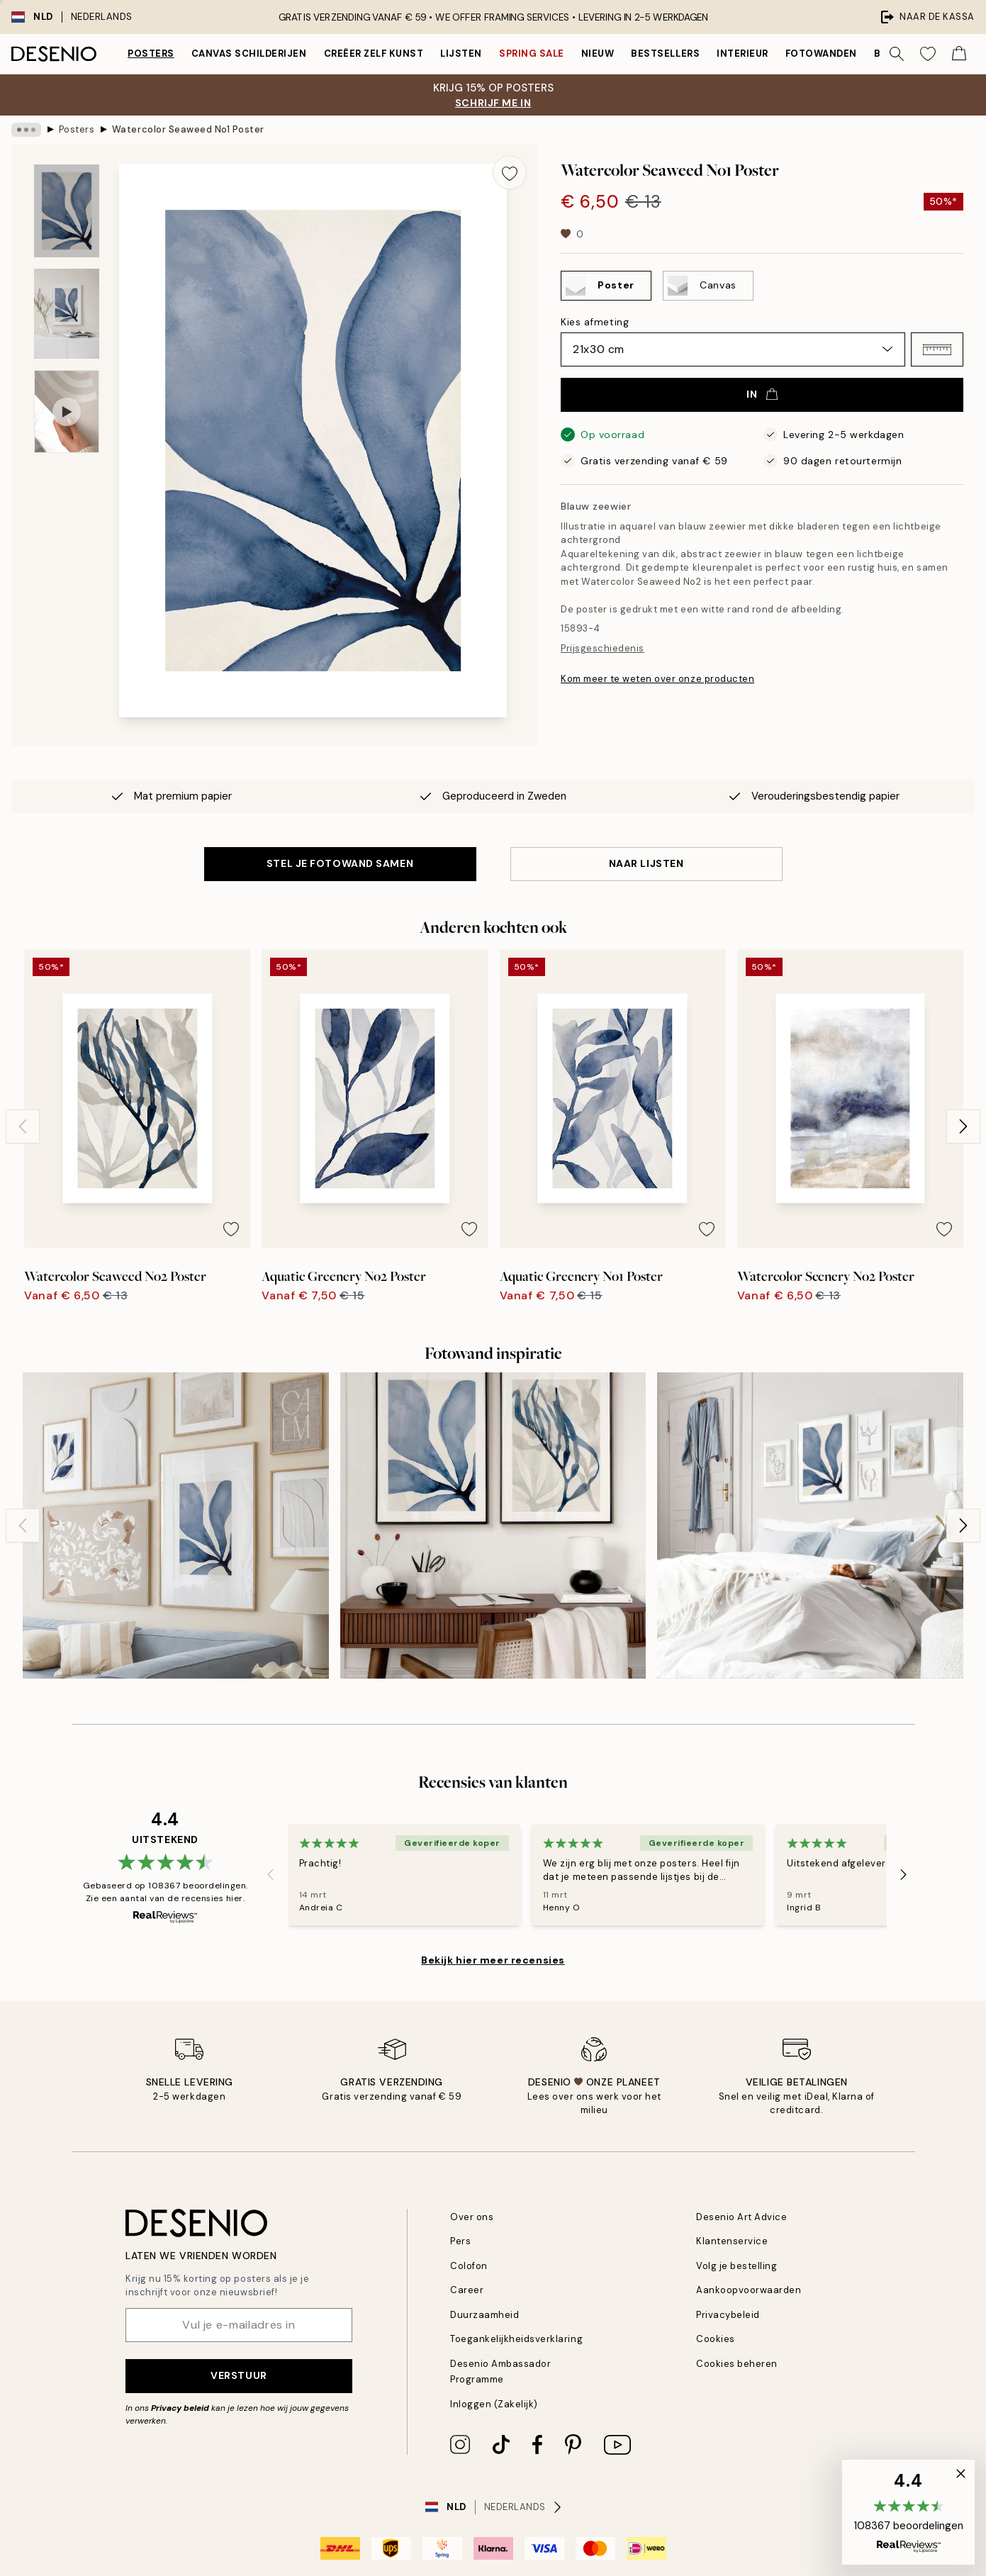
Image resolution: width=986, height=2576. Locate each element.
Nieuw (598, 53)
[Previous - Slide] (23, 1126)
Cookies (715, 2339)
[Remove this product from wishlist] (510, 172)
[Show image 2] (66, 314)
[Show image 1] (66, 210)
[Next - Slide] (963, 1126)
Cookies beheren (737, 2364)
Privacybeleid (728, 2315)
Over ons (471, 2217)
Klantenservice (732, 2241)
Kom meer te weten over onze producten (657, 679)
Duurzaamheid (484, 2315)
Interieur (742, 53)
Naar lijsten (646, 863)
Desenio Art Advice (741, 2217)
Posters (151, 53)
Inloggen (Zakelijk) (494, 2404)
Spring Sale (531, 53)
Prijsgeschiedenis (602, 648)
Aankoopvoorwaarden (748, 2290)
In (761, 394)
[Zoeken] (896, 54)
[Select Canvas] (708, 286)
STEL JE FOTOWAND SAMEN (340, 863)
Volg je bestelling (736, 2266)
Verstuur (239, 2375)
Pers (460, 2241)
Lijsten (461, 53)
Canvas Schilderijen (249, 53)
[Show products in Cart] (959, 54)
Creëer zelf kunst (374, 53)
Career (466, 2290)
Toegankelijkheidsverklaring (516, 2339)
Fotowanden (821, 53)
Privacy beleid (180, 2408)
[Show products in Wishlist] (927, 54)
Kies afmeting (595, 321)
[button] (937, 349)
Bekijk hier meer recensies (493, 1960)
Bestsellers (665, 53)
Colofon (469, 2266)
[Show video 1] (66, 411)
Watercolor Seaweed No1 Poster (188, 129)
